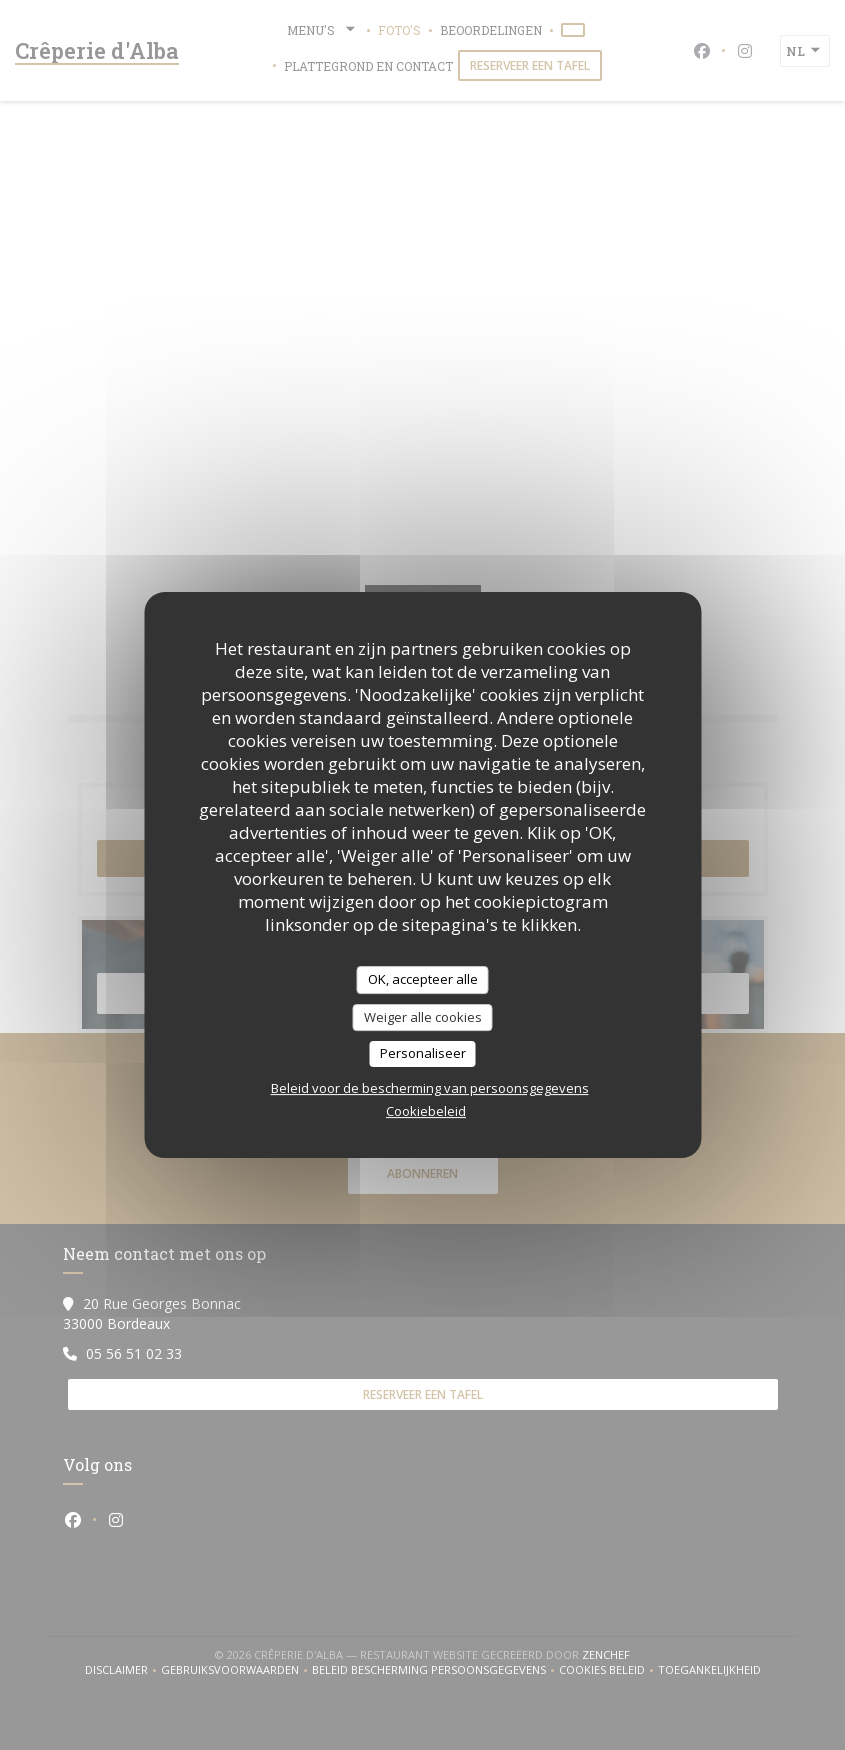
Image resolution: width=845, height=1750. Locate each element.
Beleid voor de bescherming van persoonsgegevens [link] (430, 1088)
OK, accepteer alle (423, 979)
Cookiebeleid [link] (426, 1111)
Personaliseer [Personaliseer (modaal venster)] (423, 1053)
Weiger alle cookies (423, 1017)
